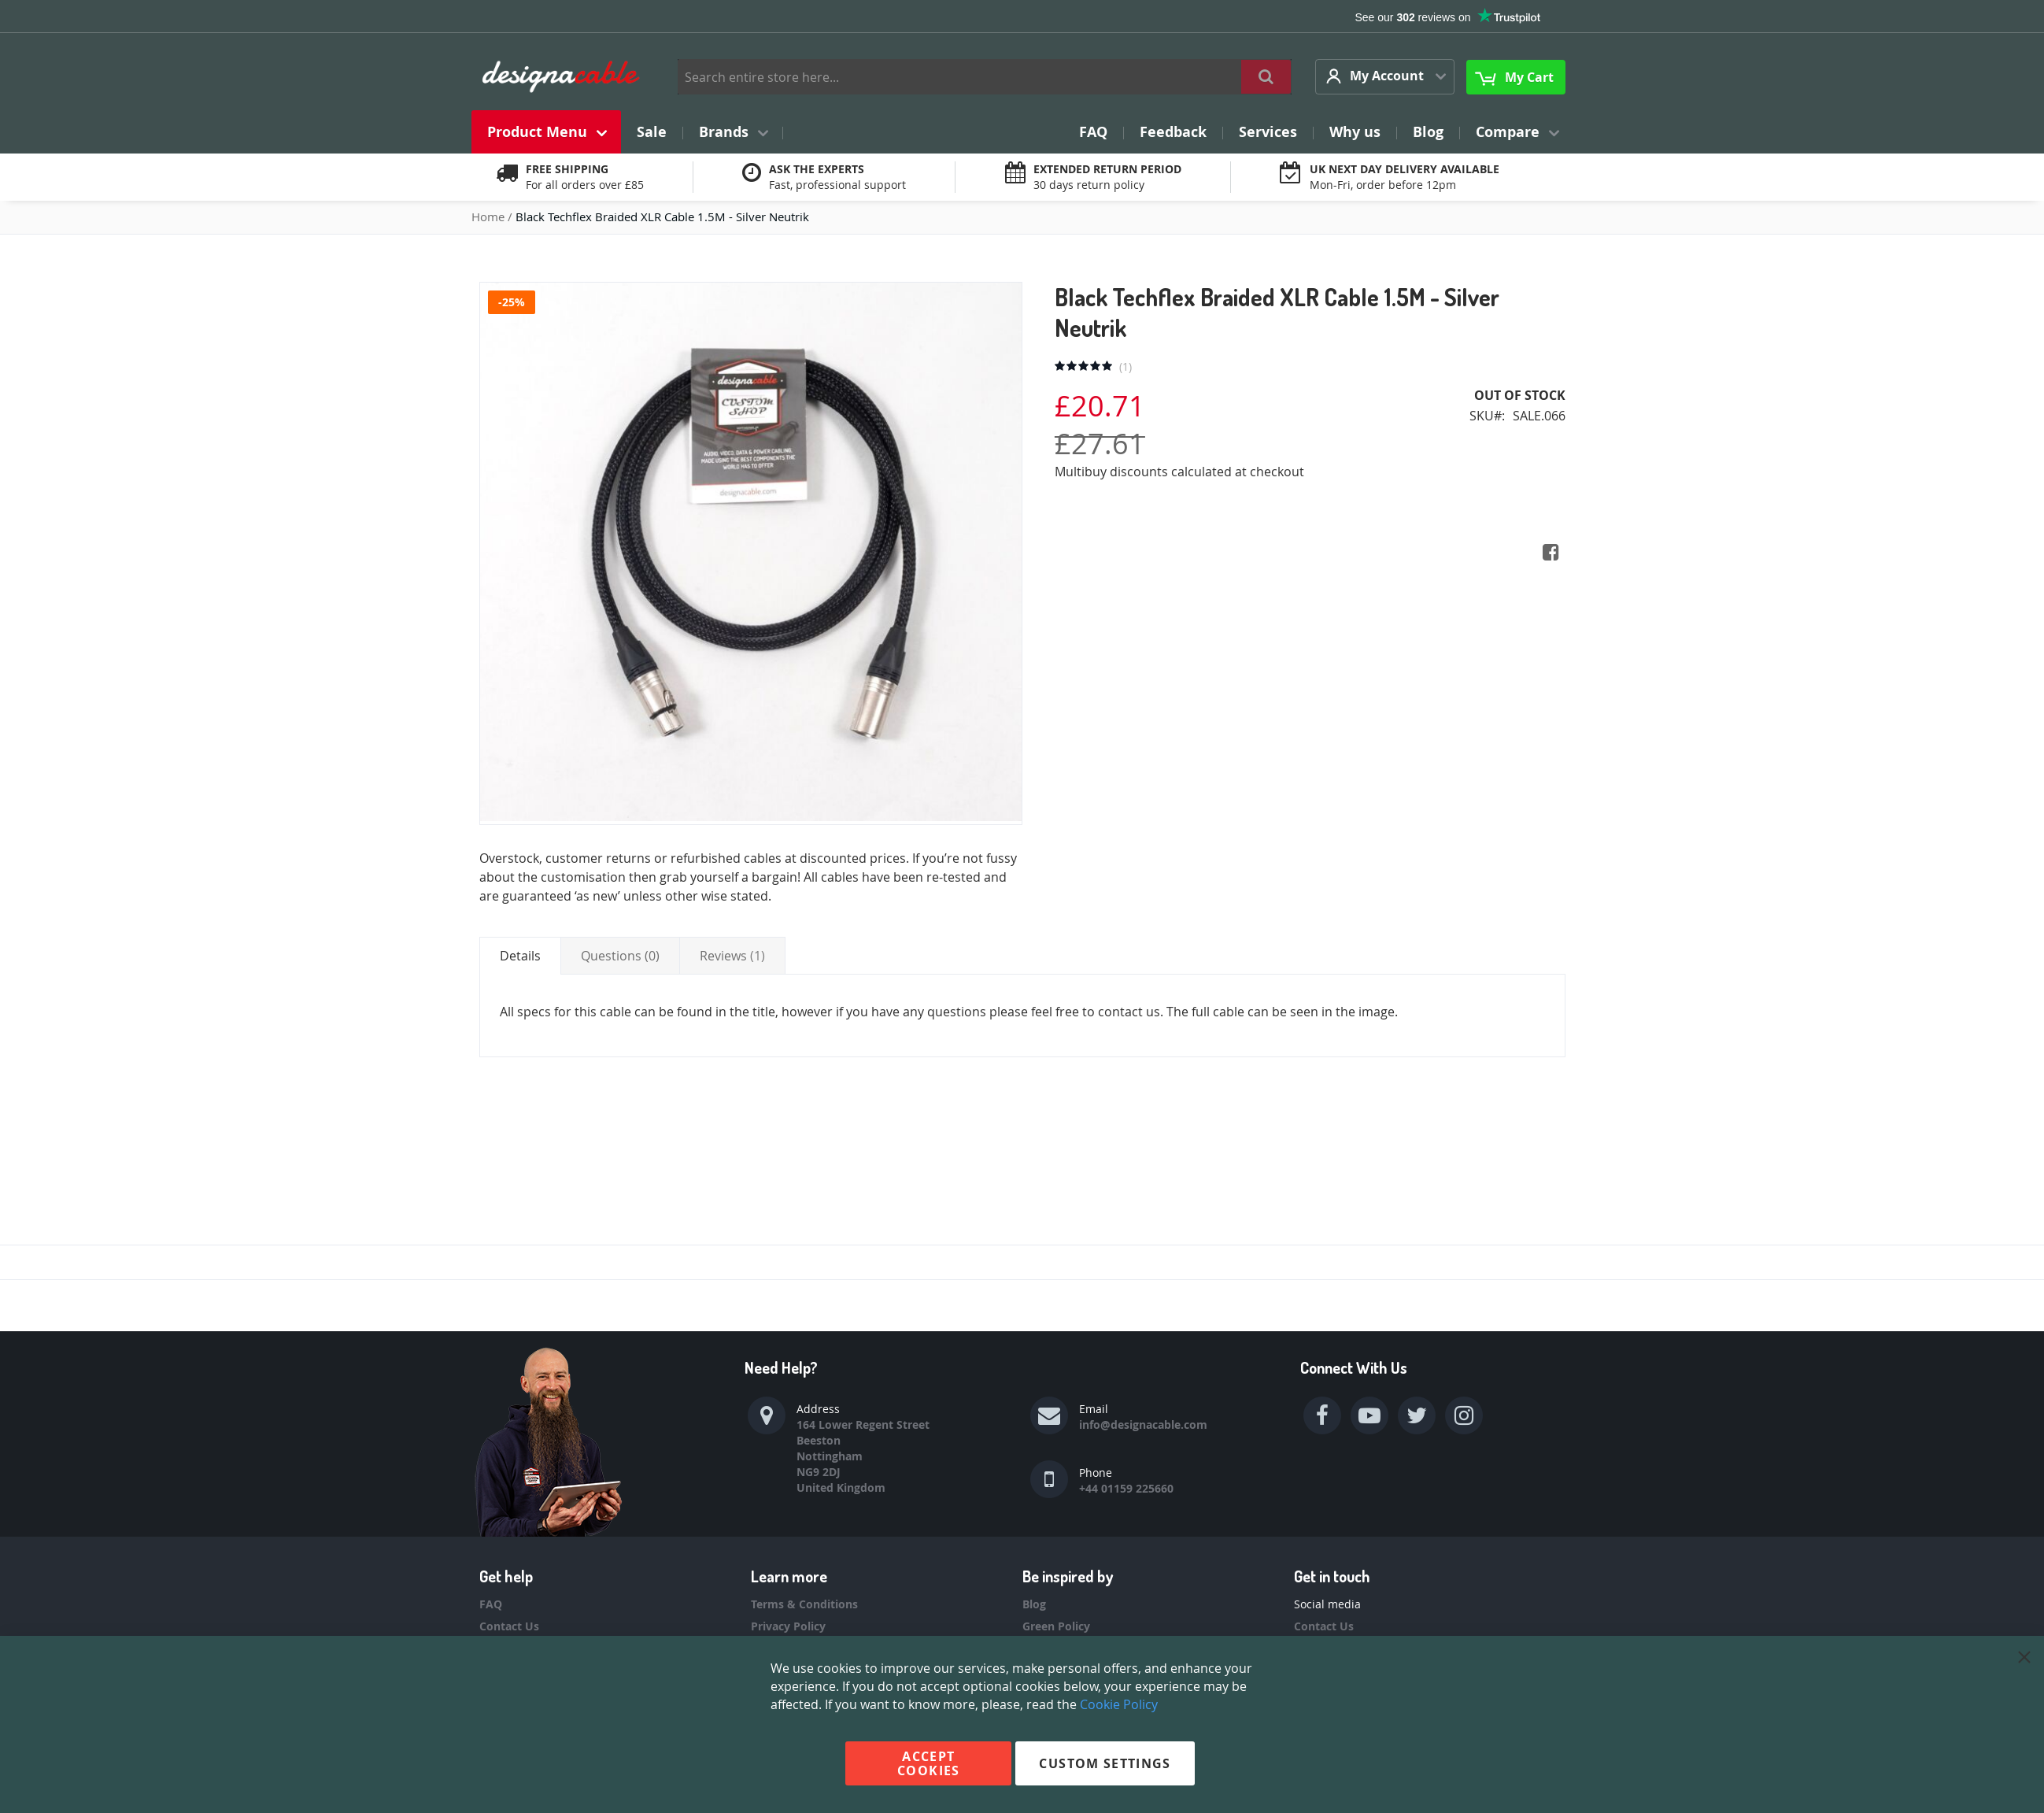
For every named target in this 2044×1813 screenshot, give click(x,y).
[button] (1385, 77)
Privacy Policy (788, 1626)
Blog (1034, 1604)
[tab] (520, 956)
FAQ (490, 1604)
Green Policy (1056, 1626)
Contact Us (509, 1626)
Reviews (732, 955)
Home (489, 216)
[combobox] (985, 76)
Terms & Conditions (804, 1604)
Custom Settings (1104, 1763)
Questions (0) (620, 955)
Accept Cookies (928, 1763)
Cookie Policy (1119, 1704)
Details (520, 955)
